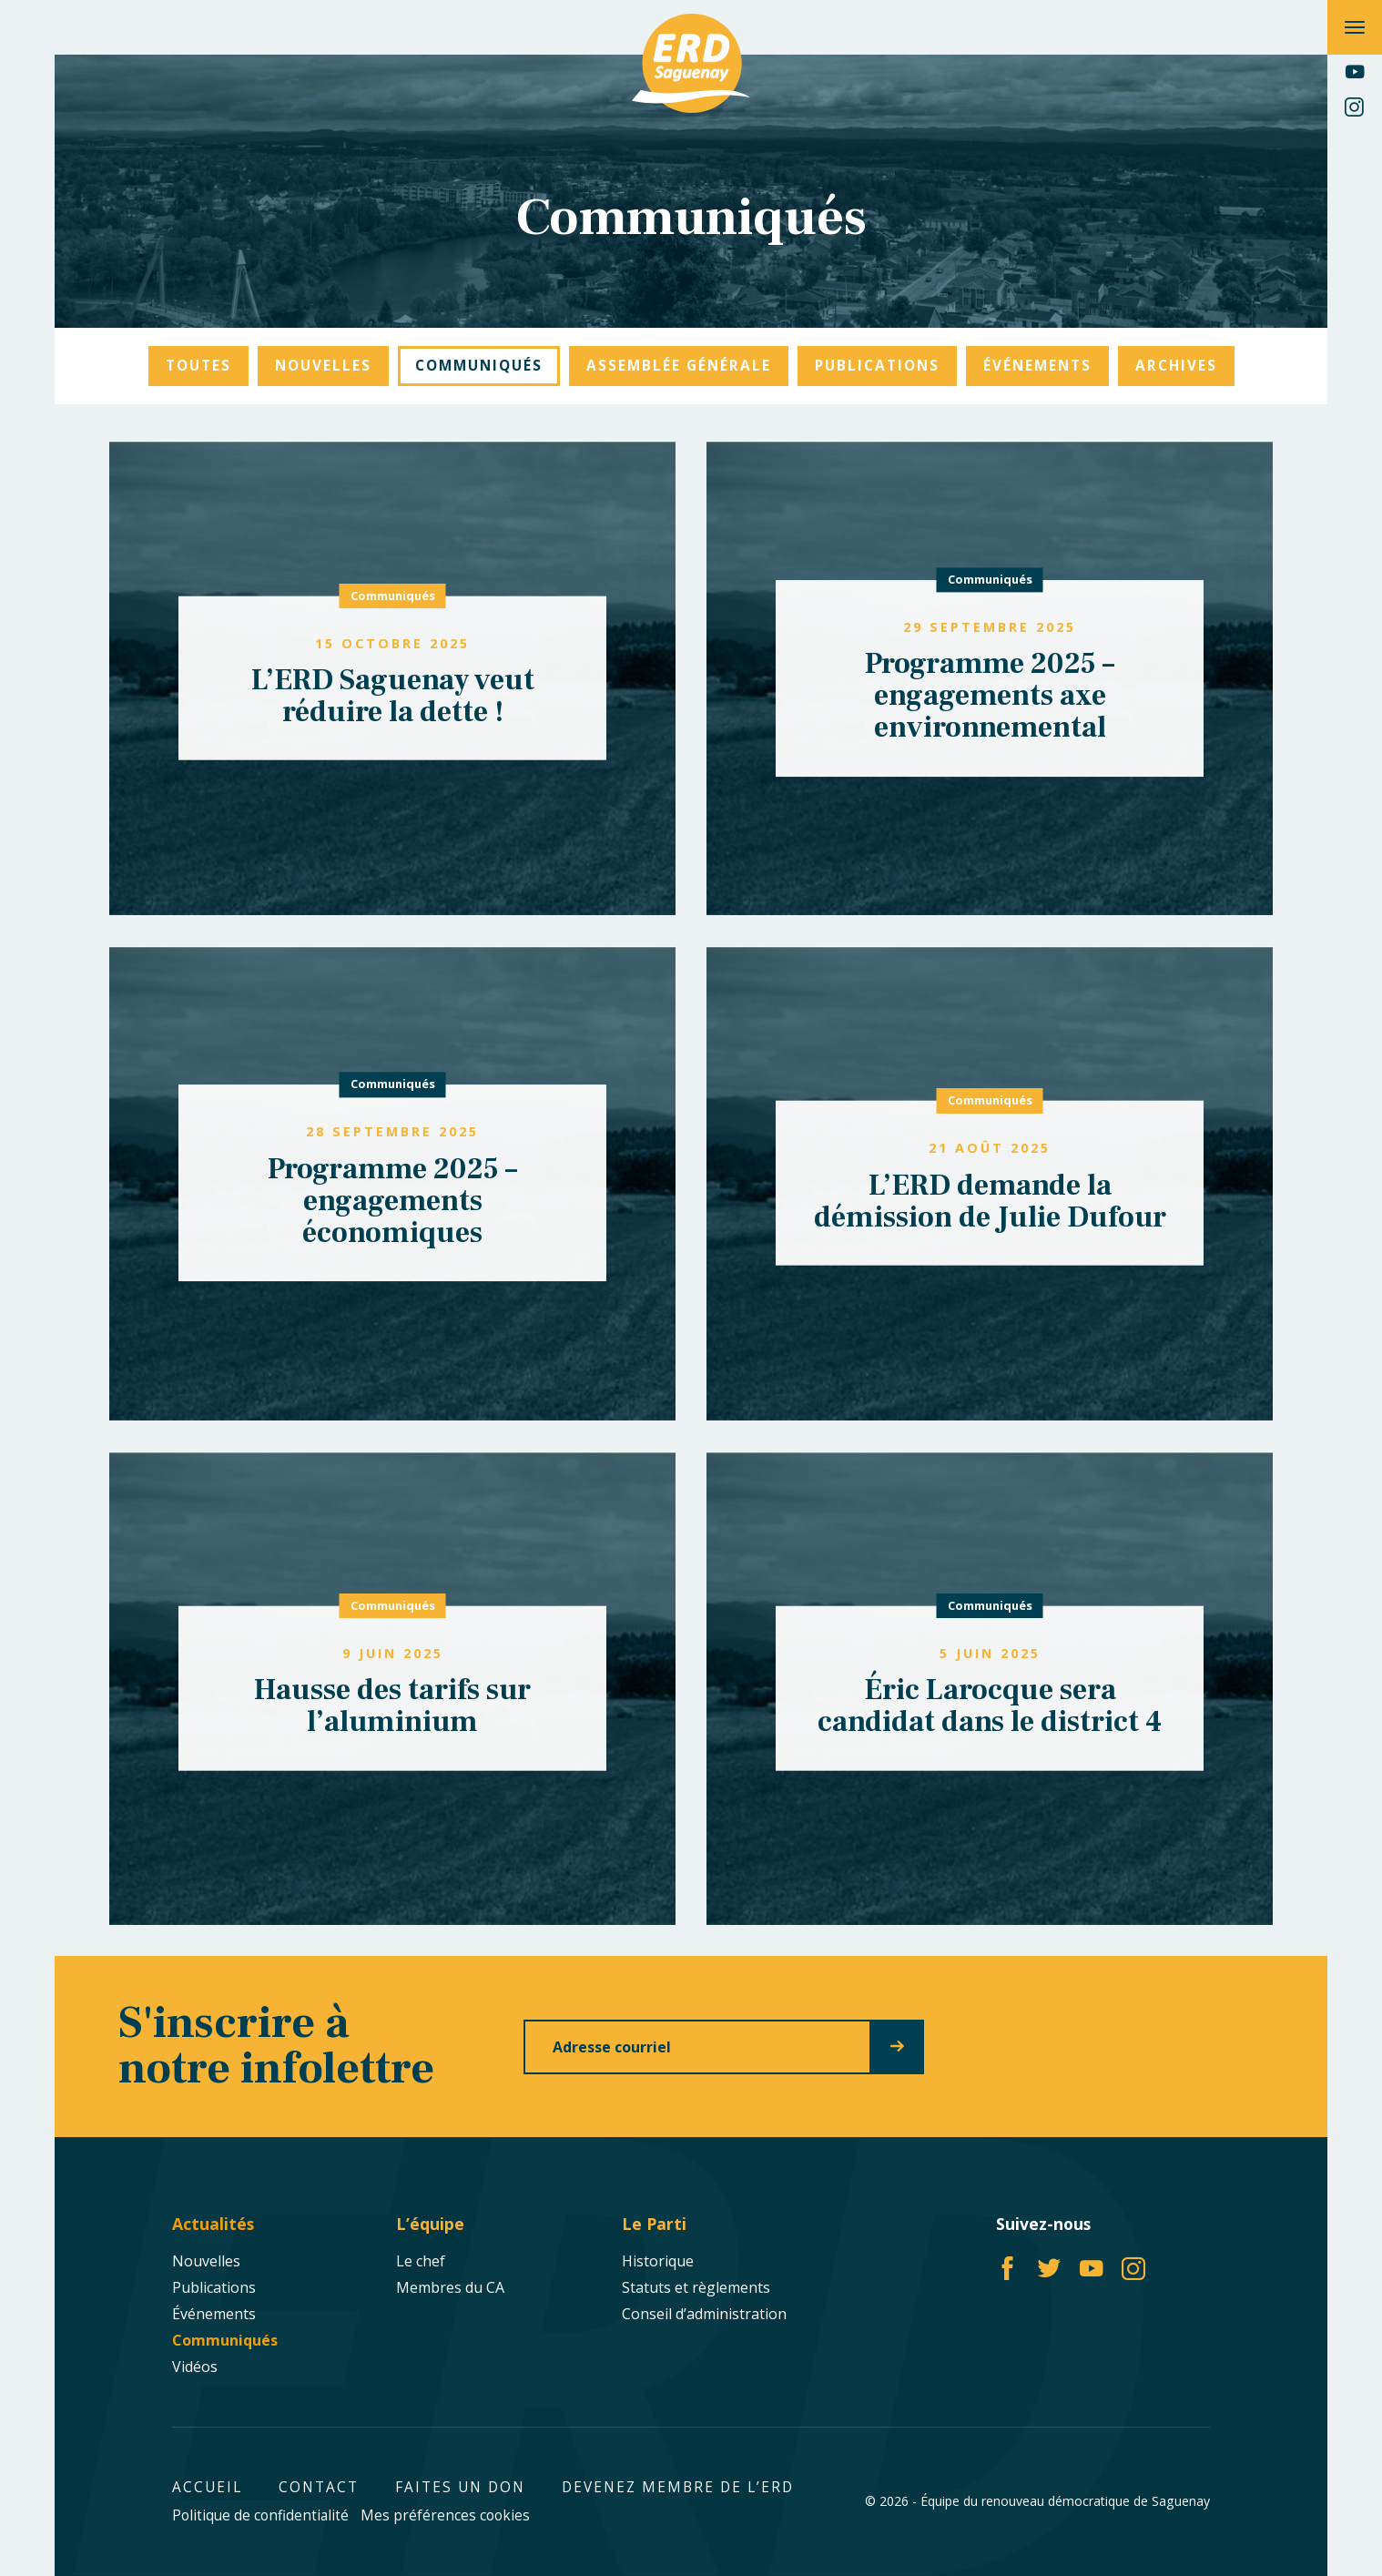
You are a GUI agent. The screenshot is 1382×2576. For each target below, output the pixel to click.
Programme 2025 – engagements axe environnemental (989, 696)
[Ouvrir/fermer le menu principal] (1354, 27)
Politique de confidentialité (260, 2515)
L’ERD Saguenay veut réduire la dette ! (392, 696)
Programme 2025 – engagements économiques (392, 1201)
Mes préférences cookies (445, 2515)
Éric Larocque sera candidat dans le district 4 (990, 1706)
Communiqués (393, 595)
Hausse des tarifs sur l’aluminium (392, 1706)
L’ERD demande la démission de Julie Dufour (990, 1201)
